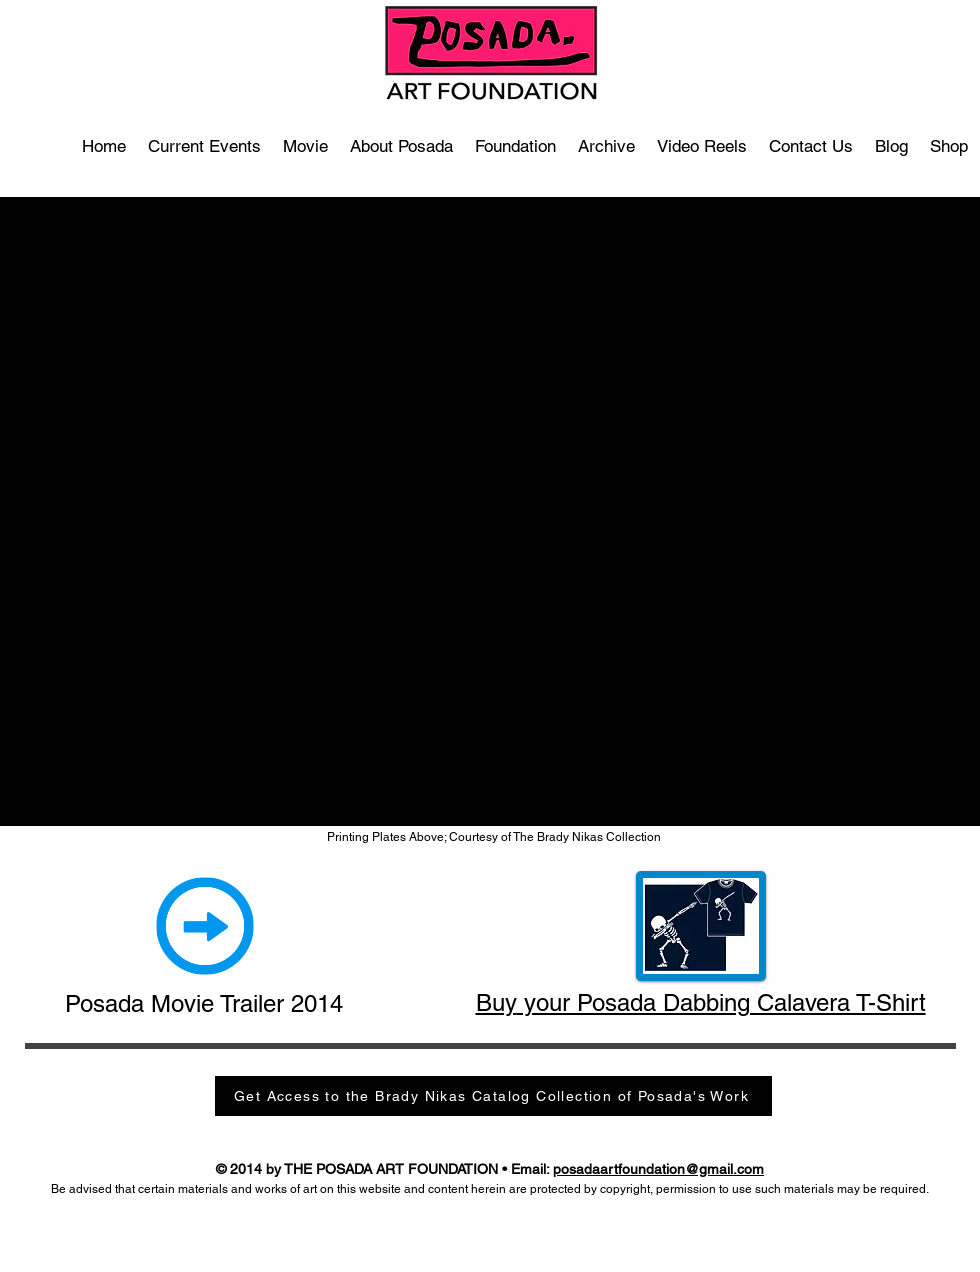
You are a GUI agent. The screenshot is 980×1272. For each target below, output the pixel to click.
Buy (496, 1002)
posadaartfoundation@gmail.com (658, 1169)
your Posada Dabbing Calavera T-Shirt (721, 1002)
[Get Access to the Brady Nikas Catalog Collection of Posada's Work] (493, 1096)
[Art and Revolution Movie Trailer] (205, 926)
